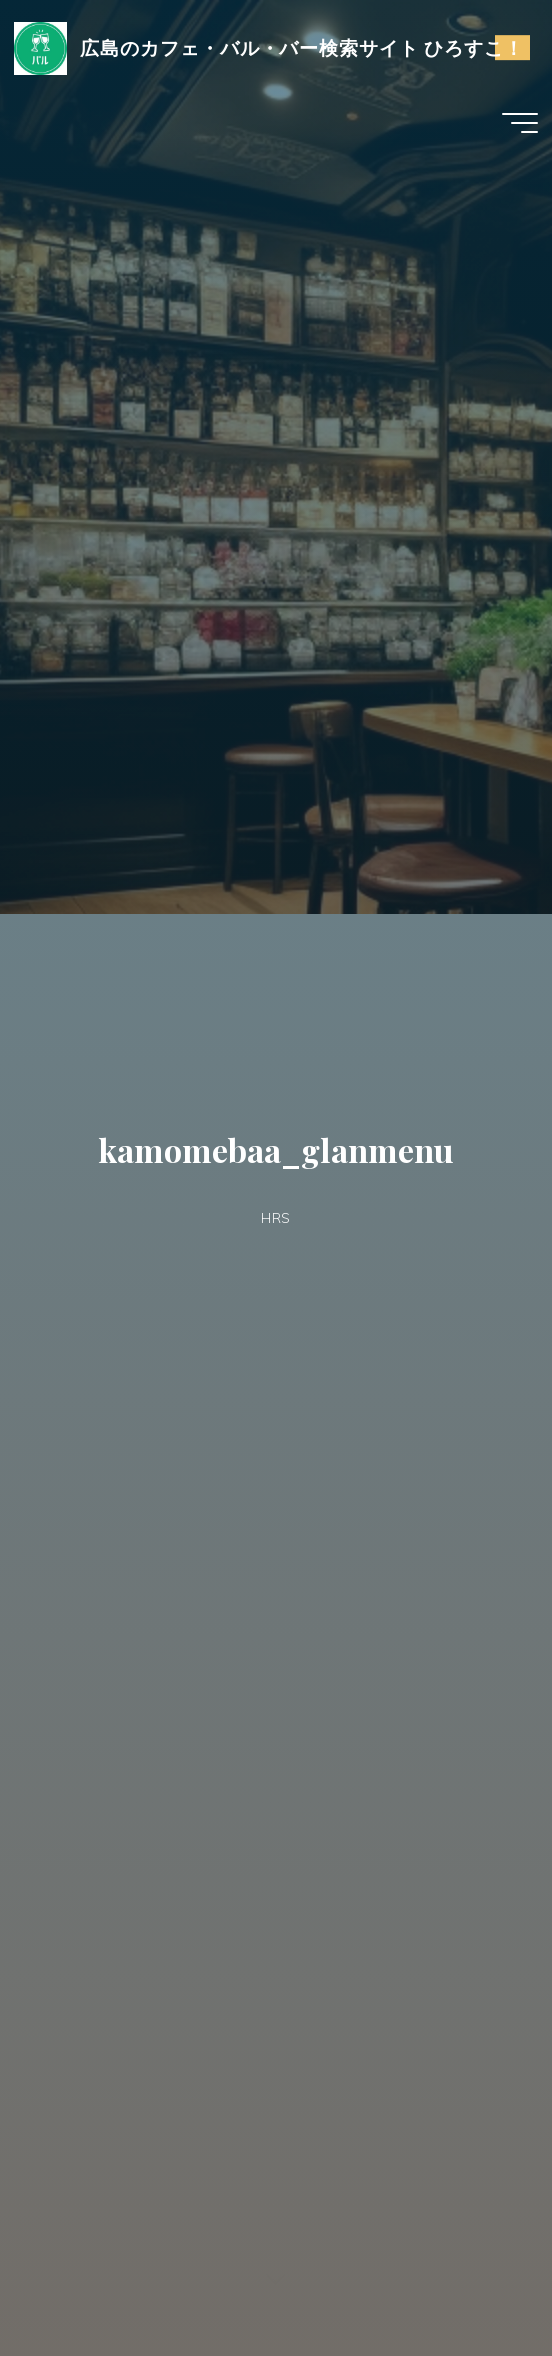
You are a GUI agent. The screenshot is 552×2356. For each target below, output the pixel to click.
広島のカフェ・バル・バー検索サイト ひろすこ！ (302, 47)
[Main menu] (520, 123)
